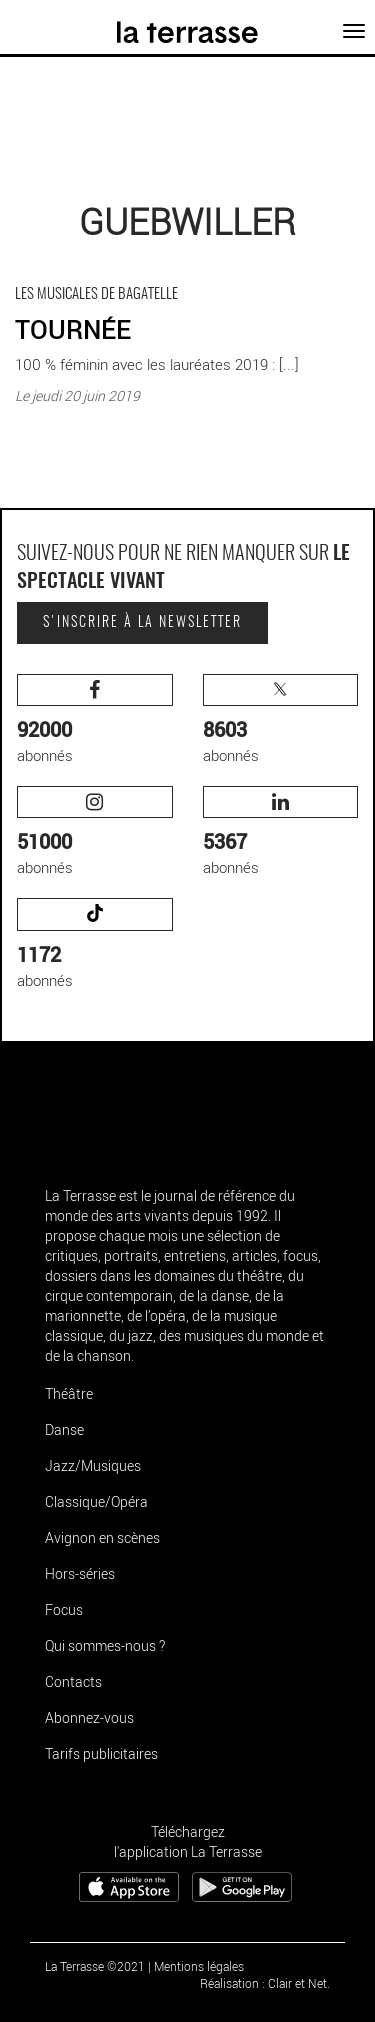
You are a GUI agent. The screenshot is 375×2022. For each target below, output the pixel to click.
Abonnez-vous (89, 1717)
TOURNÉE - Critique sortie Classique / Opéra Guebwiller (161, 277)
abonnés (95, 719)
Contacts (73, 1681)
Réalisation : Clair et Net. (265, 1983)
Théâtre (69, 1393)
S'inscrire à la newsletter (142, 623)
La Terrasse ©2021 (95, 1966)
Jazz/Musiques (93, 1465)
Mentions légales (199, 1966)
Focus (64, 1609)
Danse (64, 1429)
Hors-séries (80, 1573)
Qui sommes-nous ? (105, 1645)
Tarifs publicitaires (101, 1753)
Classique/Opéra (96, 1501)
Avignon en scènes (102, 1537)
